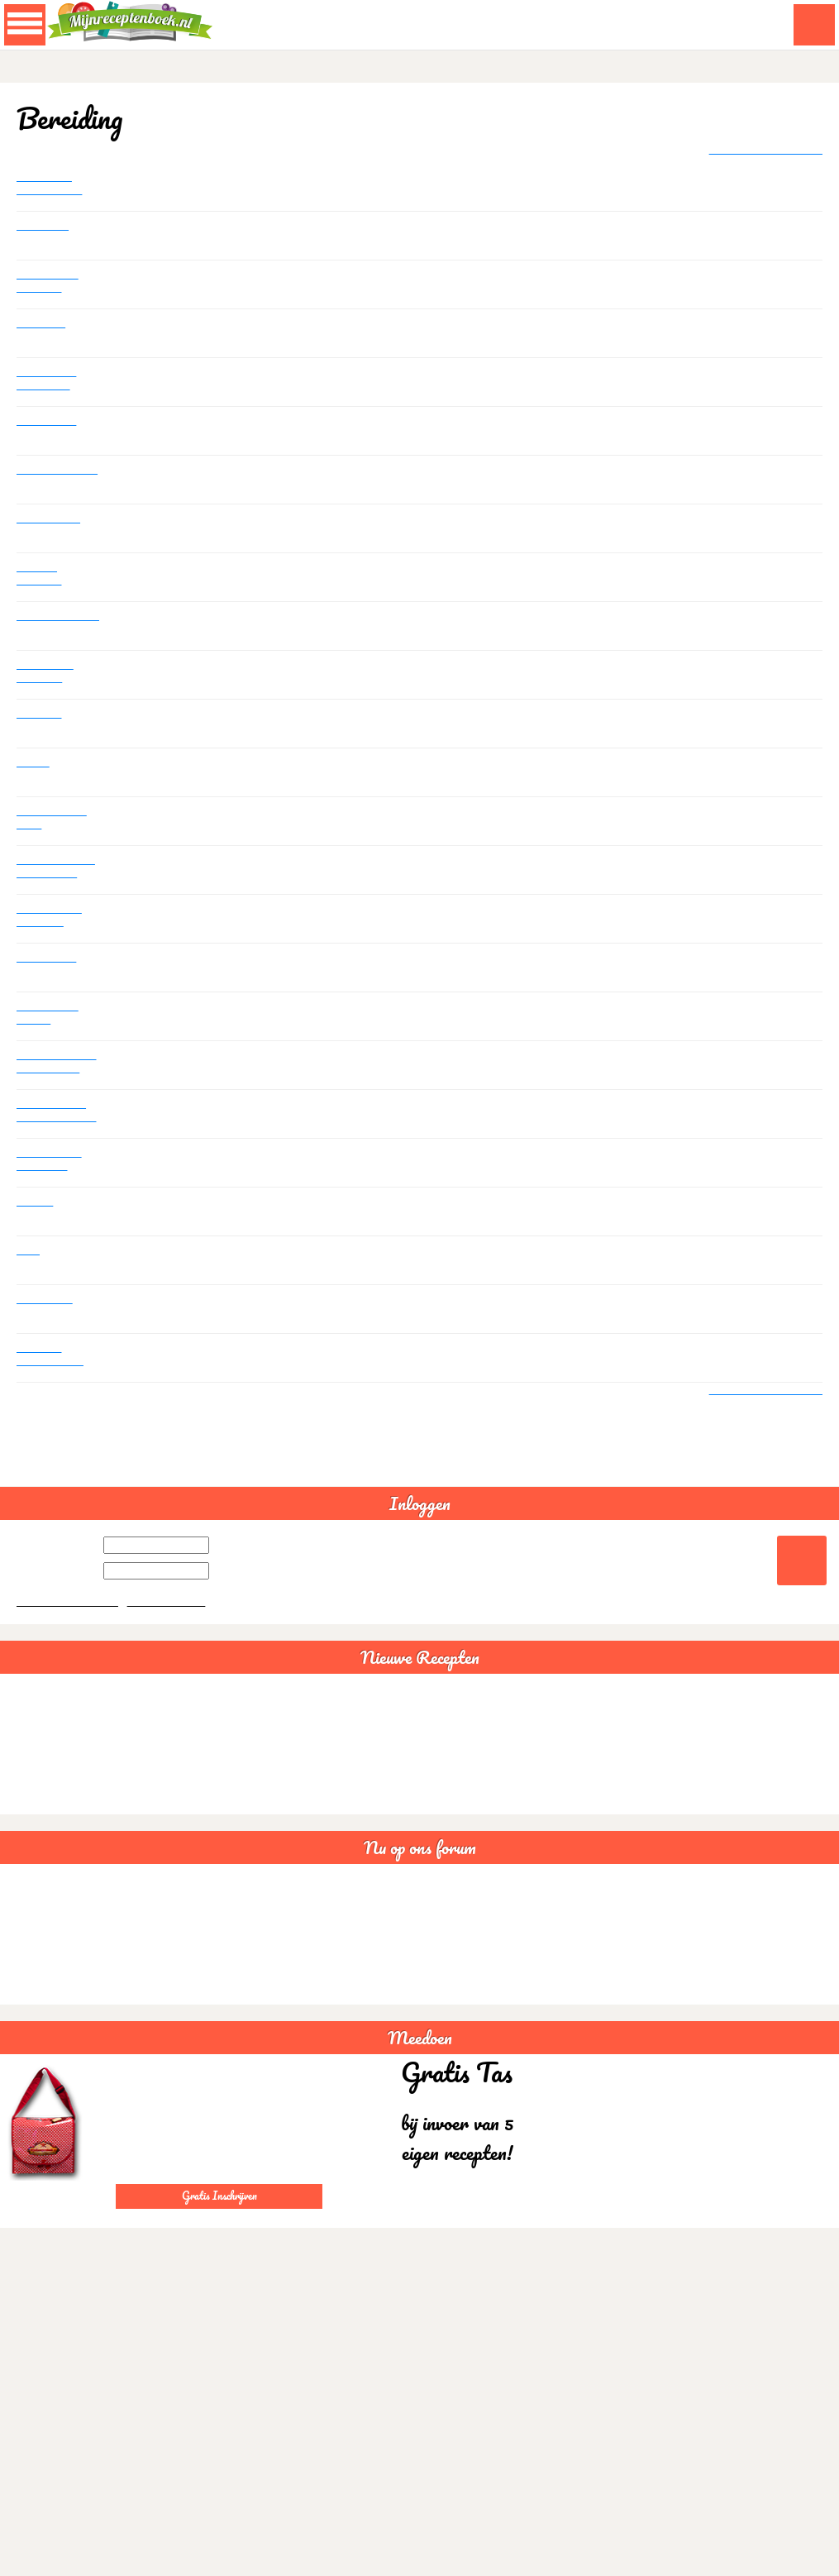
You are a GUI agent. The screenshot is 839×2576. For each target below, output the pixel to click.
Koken (33, 763)
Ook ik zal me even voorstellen (53, 820)
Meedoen (420, 2057)
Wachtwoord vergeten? (69, 1620)
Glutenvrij (44, 324)
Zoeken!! (40, 714)
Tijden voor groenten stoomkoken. (51, 674)
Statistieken (49, 421)
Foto (28, 1251)
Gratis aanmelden (172, 1620)
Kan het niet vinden (50, 1014)
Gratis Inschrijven (219, 2215)
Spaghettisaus (41, 1714)
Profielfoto (45, 226)
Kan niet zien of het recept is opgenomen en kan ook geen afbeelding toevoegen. (56, 1064)
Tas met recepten (41, 575)
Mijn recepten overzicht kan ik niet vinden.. (57, 1113)
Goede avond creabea (59, 1978)
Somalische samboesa (48, 380)
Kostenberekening (58, 616)
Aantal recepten (41, 478)
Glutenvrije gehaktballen (52, 185)
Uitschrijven (50, 958)
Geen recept (50, 519)
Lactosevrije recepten (49, 283)
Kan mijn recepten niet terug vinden (54, 1357)
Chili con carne (42, 1763)
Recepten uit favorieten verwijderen (52, 1161)
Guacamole (34, 1739)
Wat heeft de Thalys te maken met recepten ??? (52, 917)
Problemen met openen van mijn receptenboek (55, 869)
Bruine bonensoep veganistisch (80, 1788)
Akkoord (764, 2567)
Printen (37, 1202)
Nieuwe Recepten (419, 1677)
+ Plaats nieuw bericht (760, 150)
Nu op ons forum (420, 1867)
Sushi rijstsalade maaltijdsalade (81, 1813)
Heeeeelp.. (46, 1299)
